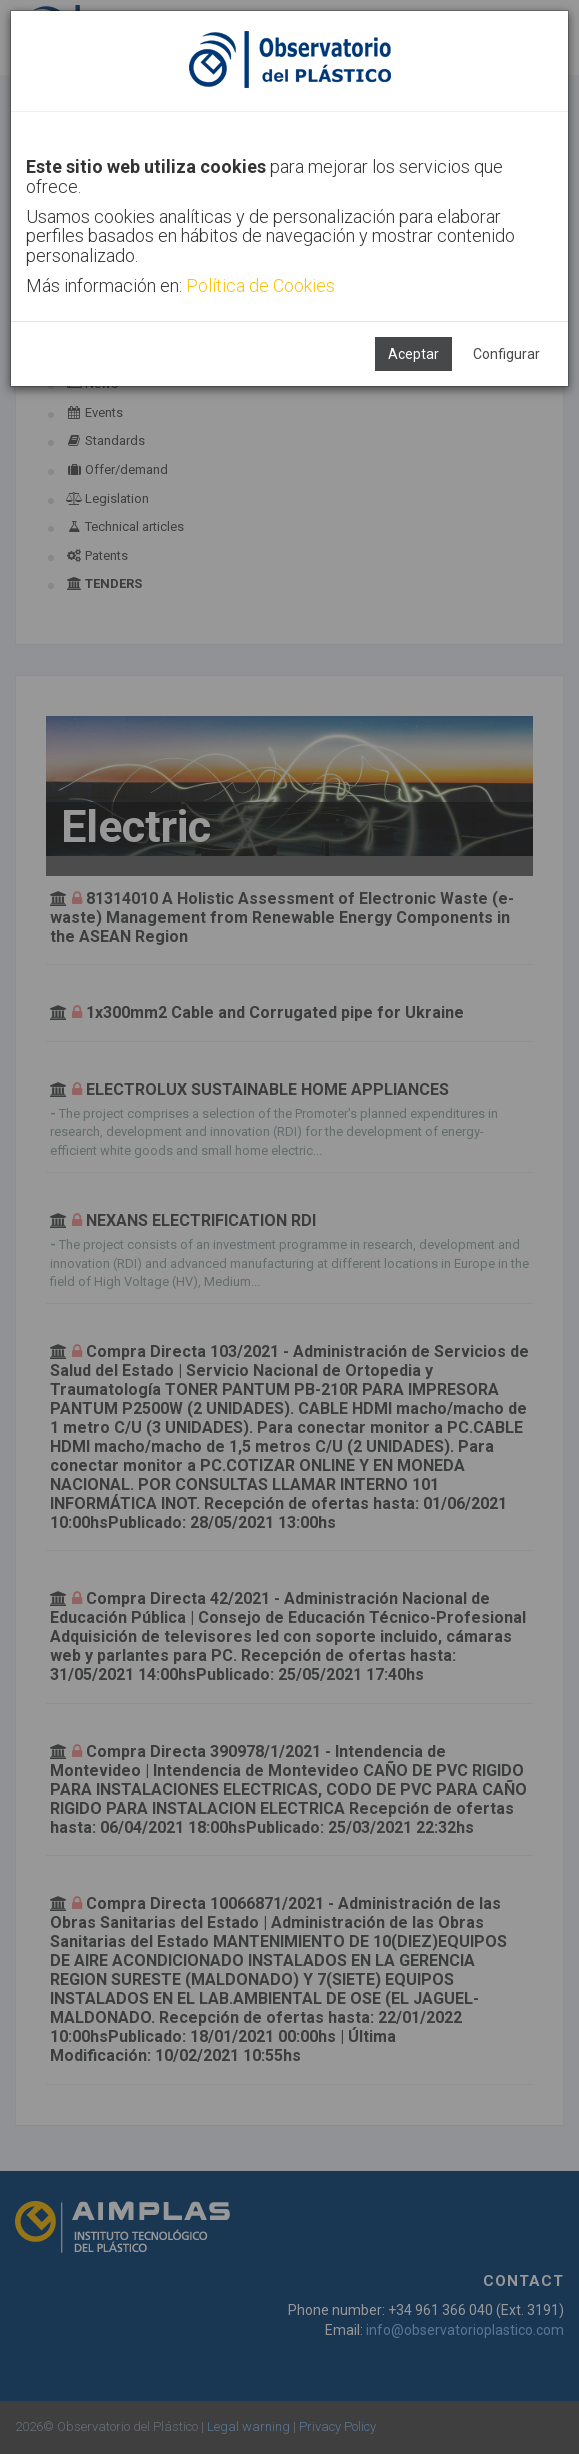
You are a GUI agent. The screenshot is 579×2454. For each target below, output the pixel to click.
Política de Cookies (260, 285)
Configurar (506, 354)
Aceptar (413, 354)
